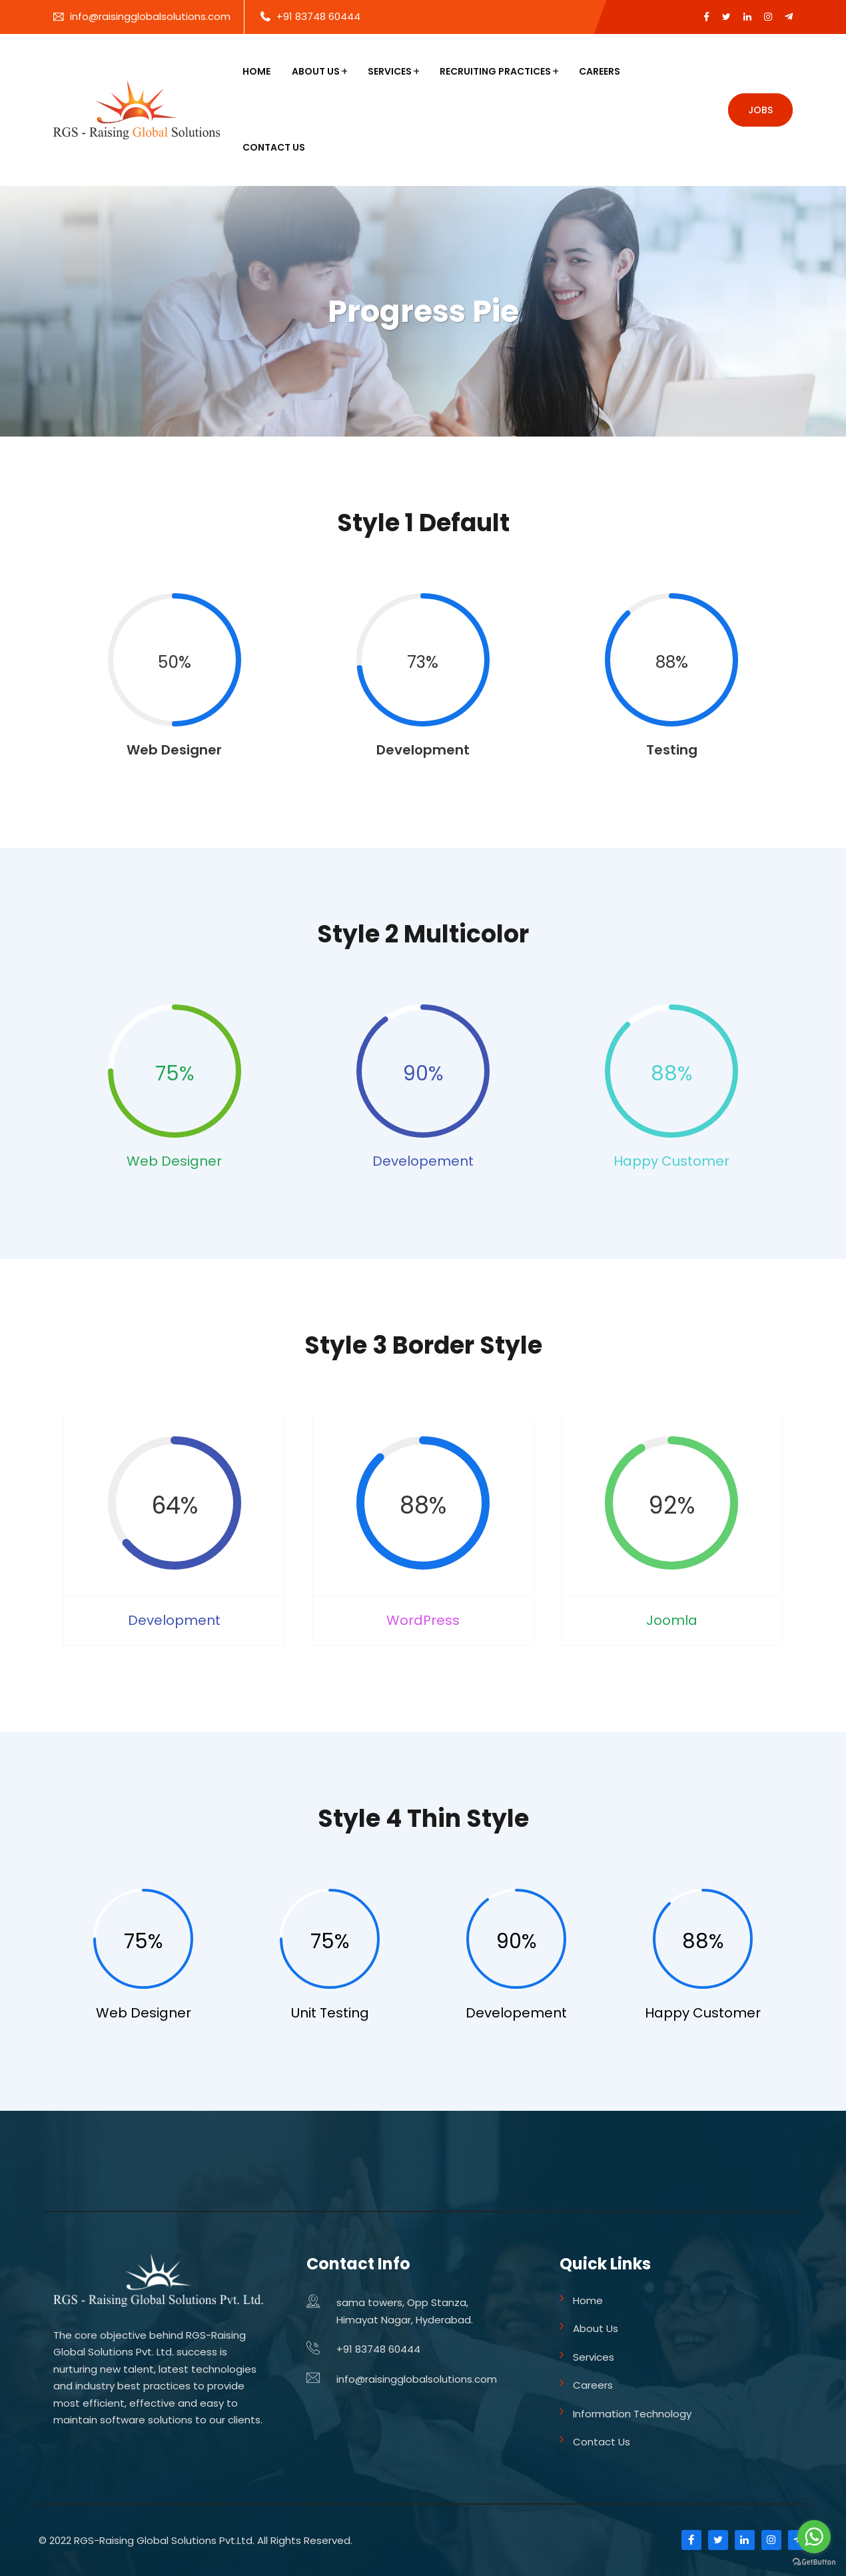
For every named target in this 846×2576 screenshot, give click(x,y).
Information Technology (632, 2414)
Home (256, 71)
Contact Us (273, 147)
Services (390, 71)
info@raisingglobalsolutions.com (150, 16)
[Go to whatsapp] (814, 2536)
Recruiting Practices (495, 71)
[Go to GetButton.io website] (814, 2562)
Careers (599, 71)
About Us (316, 71)
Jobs (760, 110)
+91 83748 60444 (318, 16)
